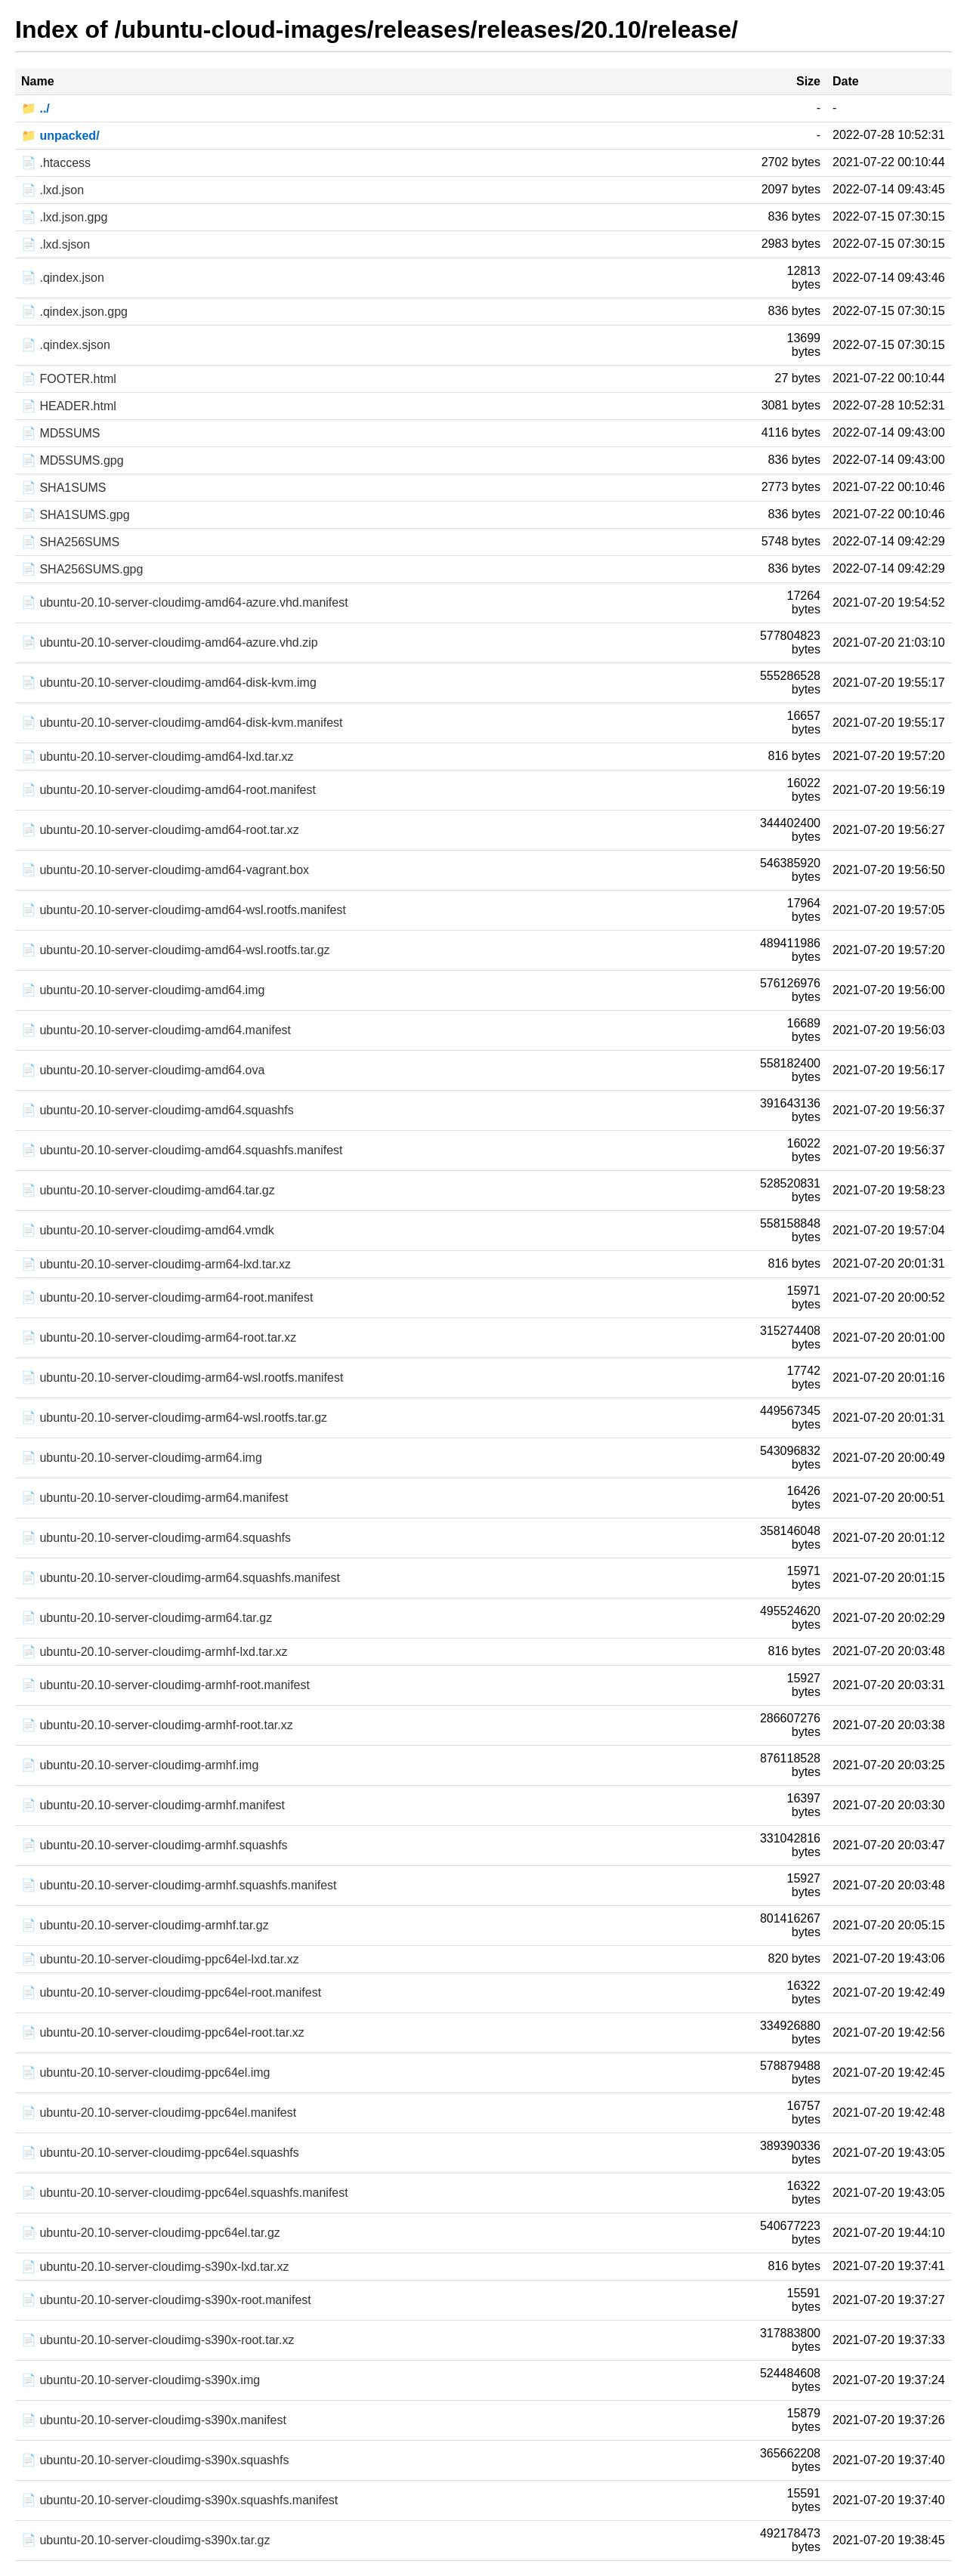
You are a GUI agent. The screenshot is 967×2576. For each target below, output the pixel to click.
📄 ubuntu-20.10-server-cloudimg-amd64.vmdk (147, 1230)
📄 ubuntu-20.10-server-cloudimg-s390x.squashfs (155, 2460)
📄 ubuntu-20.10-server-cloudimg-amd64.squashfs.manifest (182, 1150)
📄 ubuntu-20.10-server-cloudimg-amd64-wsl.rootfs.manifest (183, 909)
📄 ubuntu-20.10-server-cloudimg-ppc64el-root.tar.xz (162, 2032)
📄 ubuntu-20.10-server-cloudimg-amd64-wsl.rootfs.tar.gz (175, 950)
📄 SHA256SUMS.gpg (82, 569)
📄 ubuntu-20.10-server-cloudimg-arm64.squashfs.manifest (180, 1577)
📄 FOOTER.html (68, 378)
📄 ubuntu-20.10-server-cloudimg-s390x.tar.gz (145, 2540)
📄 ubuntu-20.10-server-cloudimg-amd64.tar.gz (148, 1190)
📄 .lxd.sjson (55, 244)
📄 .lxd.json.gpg (64, 217)
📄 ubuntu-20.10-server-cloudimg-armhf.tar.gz (145, 1925)
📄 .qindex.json (62, 277)
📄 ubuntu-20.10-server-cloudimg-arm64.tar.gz (146, 1617)
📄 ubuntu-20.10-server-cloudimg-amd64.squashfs (157, 1110)
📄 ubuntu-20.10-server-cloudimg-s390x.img (140, 2380)
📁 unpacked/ (60, 135)
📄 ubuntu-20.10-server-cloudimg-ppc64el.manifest (158, 2112)
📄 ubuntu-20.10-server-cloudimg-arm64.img (141, 1457)
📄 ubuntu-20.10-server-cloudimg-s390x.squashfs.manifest (179, 2500)
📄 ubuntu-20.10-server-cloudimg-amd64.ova (142, 1070)
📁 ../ (35, 108)
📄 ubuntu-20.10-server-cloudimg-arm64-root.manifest (167, 1297)
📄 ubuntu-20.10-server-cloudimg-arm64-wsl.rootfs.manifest (182, 1377)
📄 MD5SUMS (60, 433)
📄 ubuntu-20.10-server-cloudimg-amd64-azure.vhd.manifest (184, 602)
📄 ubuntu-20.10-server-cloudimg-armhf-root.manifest (165, 1685)
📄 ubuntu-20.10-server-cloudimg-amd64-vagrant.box (165, 869)
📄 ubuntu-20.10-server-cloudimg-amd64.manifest (156, 1030)
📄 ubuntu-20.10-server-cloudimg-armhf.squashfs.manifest (179, 1885)
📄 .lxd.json (52, 190)
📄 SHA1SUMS (63, 487)
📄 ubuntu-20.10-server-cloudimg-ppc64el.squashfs (160, 2152)
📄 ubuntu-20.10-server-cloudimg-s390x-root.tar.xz (158, 2340)
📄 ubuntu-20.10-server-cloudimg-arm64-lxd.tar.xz (156, 1264)
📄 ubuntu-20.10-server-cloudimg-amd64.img (142, 990)
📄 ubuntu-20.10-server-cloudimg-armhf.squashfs (154, 1845)
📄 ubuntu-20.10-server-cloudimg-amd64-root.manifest (168, 789)
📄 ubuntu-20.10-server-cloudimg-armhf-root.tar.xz (157, 1725)
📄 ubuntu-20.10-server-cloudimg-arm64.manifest (154, 1497)
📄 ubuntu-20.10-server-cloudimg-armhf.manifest (153, 1805)
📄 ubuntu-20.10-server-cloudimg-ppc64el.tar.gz (150, 2232)
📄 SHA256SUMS (70, 542)
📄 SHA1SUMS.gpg (75, 514)
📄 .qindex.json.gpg (74, 311)
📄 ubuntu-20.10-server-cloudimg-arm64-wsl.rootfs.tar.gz (174, 1417)
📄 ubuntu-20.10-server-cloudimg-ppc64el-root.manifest (171, 1992)
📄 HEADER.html (68, 406)
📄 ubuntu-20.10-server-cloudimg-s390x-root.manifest (166, 2299)
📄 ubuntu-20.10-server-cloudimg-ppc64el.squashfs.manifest (184, 2192)
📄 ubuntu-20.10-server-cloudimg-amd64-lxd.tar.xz (157, 756)
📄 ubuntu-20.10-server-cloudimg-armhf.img (139, 1765)
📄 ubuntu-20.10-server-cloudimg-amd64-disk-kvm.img (169, 682)
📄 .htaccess (56, 162)
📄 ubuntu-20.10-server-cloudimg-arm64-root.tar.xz (158, 1337)
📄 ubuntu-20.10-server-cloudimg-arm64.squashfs (156, 1537)
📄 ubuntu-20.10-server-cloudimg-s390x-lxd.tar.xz (155, 2266)
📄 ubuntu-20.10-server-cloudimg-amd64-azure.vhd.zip (169, 642)
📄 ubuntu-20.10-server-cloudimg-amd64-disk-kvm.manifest (182, 722)
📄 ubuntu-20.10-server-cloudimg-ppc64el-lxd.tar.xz (160, 1959)
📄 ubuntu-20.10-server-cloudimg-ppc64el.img (145, 2072)
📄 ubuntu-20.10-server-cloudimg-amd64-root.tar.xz (160, 829)
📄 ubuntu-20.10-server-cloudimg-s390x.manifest (153, 2420)
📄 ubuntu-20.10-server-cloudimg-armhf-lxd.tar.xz (154, 1651)
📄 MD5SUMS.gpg (72, 460)
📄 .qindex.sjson (65, 344)
